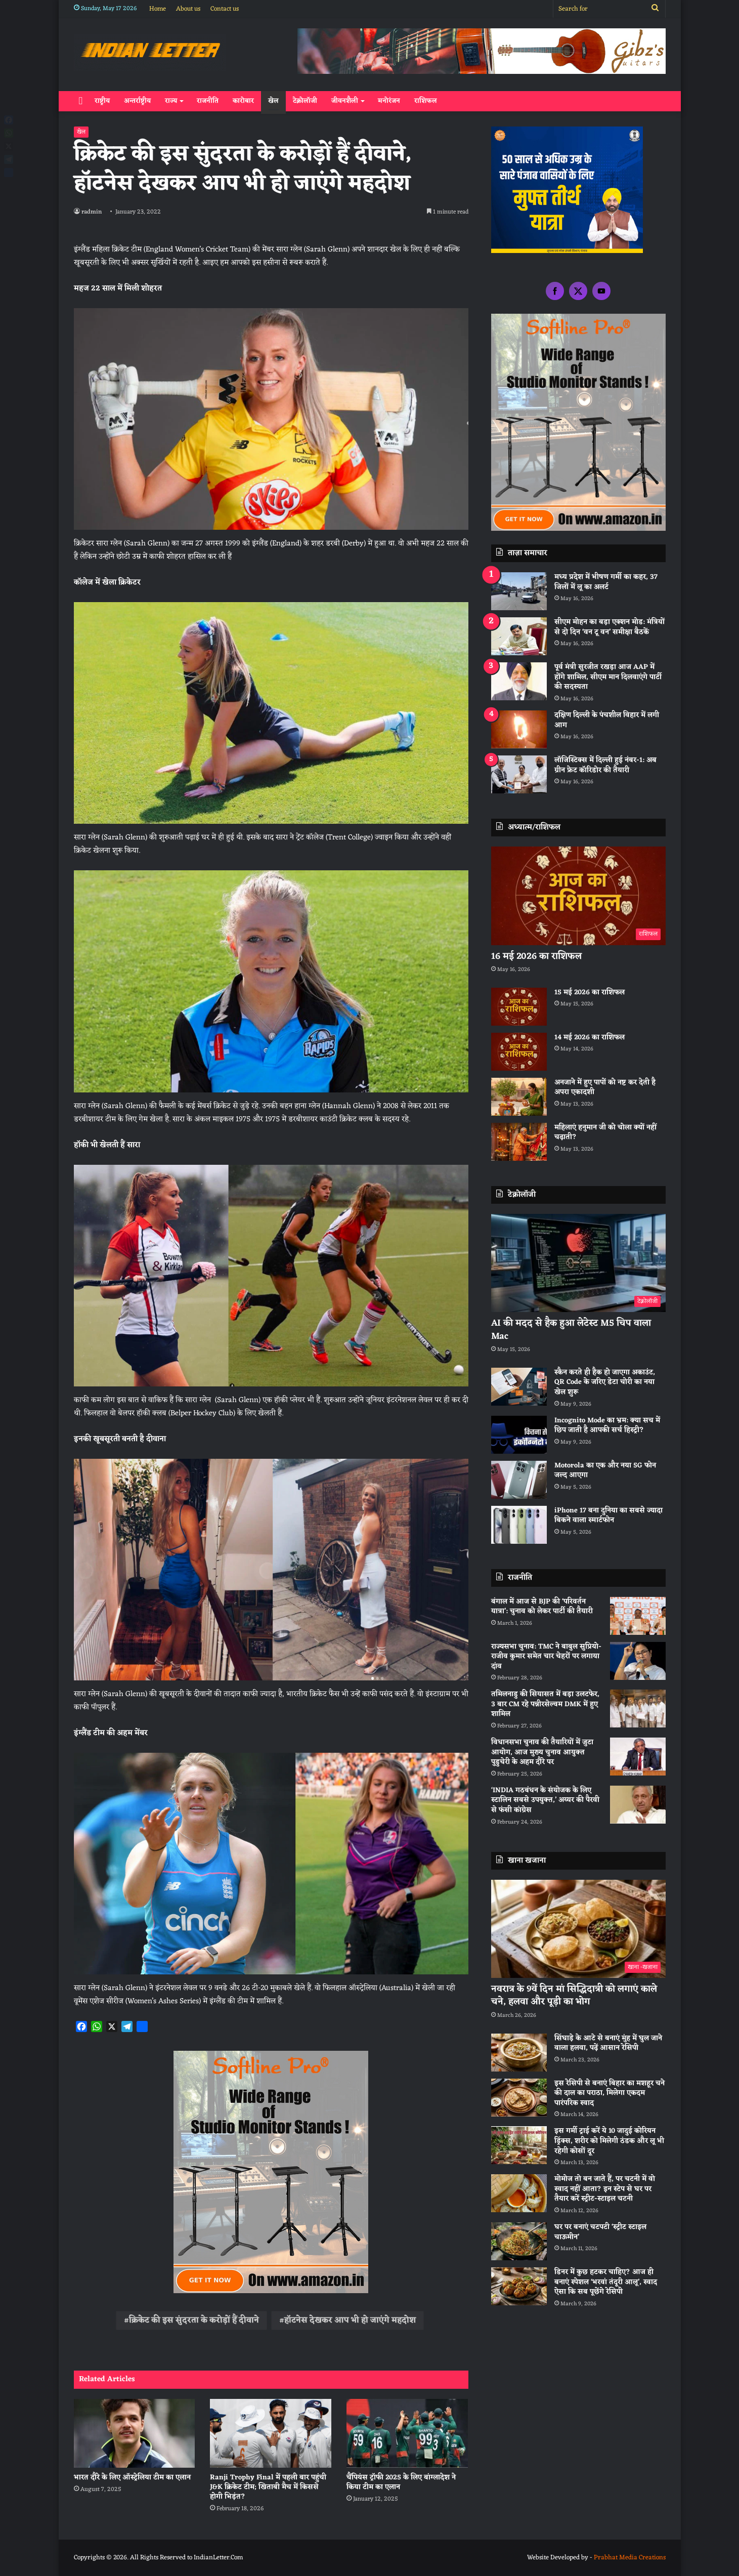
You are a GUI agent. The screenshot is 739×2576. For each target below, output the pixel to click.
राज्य (171, 101)
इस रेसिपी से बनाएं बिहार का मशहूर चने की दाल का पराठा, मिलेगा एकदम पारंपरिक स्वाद (609, 2093)
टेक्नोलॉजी (305, 101)
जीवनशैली (344, 101)
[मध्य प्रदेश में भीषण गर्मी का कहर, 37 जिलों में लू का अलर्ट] (519, 591)
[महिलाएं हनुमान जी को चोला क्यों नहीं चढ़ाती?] (519, 1142)
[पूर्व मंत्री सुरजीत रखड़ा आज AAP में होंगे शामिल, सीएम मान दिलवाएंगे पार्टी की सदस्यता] (519, 681)
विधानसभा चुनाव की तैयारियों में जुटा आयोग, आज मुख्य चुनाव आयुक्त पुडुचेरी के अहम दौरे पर (542, 1752)
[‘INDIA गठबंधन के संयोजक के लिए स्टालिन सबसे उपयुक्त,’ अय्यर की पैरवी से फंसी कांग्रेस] (638, 1805)
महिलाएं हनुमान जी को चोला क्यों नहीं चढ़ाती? (605, 1132)
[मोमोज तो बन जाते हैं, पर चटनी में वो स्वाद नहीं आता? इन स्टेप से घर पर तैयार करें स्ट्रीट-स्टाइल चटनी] (519, 2193)
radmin (92, 212)
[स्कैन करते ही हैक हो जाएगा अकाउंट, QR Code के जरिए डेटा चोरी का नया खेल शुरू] (519, 1387)
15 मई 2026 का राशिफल (589, 992)
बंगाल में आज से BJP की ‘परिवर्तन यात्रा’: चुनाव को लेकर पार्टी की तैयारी (542, 1606)
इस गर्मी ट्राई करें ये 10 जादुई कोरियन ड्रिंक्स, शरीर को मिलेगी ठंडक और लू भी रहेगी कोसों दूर (609, 2141)
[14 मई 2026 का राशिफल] (519, 1052)
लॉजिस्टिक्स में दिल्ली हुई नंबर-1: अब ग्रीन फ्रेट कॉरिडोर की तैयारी (605, 765)
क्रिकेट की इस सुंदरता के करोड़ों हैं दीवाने (194, 2320)
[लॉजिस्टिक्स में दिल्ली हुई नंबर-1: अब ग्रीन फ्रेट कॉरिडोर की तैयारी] (519, 774)
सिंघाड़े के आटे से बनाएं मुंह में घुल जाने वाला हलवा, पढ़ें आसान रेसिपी (608, 2043)
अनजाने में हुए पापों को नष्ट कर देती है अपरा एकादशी (605, 1087)
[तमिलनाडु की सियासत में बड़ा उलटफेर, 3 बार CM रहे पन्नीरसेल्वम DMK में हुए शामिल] (638, 1708)
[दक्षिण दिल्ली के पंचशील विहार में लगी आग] (519, 729)
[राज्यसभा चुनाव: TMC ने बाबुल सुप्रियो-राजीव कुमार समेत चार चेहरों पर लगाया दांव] (638, 1661)
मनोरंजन (389, 101)
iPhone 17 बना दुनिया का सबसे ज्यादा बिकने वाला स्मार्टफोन (608, 1515)
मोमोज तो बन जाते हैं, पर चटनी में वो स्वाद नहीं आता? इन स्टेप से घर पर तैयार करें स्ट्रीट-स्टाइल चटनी (604, 2189)
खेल (273, 101)
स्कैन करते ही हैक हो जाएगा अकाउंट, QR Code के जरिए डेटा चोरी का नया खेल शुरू (604, 1382)
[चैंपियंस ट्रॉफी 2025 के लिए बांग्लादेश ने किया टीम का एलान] (407, 2433)
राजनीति (208, 101)
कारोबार (243, 101)
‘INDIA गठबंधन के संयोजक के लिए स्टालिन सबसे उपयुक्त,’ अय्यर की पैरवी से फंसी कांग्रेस (545, 1800)
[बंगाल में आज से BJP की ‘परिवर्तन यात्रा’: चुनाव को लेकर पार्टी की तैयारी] (638, 1616)
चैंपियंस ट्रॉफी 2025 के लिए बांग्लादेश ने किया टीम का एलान (401, 2482)
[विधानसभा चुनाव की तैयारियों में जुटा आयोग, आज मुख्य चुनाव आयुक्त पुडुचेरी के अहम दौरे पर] (638, 1757)
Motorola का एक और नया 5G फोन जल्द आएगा (605, 1470)
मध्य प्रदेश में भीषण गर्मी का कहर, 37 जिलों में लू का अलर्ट (606, 582)
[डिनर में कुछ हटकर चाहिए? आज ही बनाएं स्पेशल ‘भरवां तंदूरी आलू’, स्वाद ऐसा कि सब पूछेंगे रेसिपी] (519, 2286)
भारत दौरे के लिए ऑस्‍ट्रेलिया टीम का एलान (132, 2477)
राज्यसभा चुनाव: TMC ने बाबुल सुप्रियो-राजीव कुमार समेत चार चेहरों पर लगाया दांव (546, 1656)
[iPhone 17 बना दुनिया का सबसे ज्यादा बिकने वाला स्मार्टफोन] (519, 1525)
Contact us (224, 9)
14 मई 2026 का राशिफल (589, 1037)
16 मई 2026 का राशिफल (536, 956)
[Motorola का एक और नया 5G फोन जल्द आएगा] (519, 1480)
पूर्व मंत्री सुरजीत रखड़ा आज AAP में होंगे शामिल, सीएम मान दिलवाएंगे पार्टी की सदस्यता (608, 677)
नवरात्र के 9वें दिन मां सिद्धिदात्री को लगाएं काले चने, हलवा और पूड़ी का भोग (574, 1995)
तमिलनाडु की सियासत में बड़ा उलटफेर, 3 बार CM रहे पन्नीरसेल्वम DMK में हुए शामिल (545, 1704)
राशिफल (425, 101)
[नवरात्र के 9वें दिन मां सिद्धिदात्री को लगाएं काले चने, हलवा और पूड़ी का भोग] (578, 1929)
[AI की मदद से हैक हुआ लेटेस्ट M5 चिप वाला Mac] (578, 1263)
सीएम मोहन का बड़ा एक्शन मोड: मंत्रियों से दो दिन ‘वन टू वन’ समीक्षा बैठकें (609, 627)
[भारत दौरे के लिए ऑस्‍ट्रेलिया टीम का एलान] (134, 2433)
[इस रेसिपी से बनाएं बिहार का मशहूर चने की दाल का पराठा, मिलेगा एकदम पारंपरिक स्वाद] (519, 2098)
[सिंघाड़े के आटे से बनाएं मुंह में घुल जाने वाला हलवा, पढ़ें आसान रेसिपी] (519, 2053)
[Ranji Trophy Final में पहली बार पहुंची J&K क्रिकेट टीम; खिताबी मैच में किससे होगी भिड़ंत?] (270, 2433)
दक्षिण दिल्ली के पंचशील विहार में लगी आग (606, 720)
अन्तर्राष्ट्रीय (137, 101)
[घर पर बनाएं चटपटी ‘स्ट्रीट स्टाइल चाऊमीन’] (519, 2241)
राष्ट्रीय (102, 101)
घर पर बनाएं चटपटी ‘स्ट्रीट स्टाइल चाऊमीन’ (600, 2232)
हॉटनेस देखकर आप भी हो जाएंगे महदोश (350, 2320)
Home (157, 9)
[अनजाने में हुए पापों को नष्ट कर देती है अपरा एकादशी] (519, 1097)
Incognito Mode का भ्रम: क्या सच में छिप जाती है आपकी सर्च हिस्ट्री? (607, 1425)
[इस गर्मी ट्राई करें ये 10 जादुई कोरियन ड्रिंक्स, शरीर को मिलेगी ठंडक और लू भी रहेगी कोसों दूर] (519, 2145)
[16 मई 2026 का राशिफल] (578, 896)
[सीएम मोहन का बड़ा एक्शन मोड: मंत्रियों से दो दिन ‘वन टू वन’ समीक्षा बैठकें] (519, 636)
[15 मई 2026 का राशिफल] (519, 1007)
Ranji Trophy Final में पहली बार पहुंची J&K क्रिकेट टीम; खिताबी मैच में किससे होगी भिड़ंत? (268, 2487)
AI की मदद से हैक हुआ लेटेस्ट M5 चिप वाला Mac (571, 1329)
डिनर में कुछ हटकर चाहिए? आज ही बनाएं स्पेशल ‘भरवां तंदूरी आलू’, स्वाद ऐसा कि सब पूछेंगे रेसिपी (605, 2282)
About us (188, 9)
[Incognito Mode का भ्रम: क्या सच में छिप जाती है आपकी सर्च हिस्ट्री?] (519, 1435)
